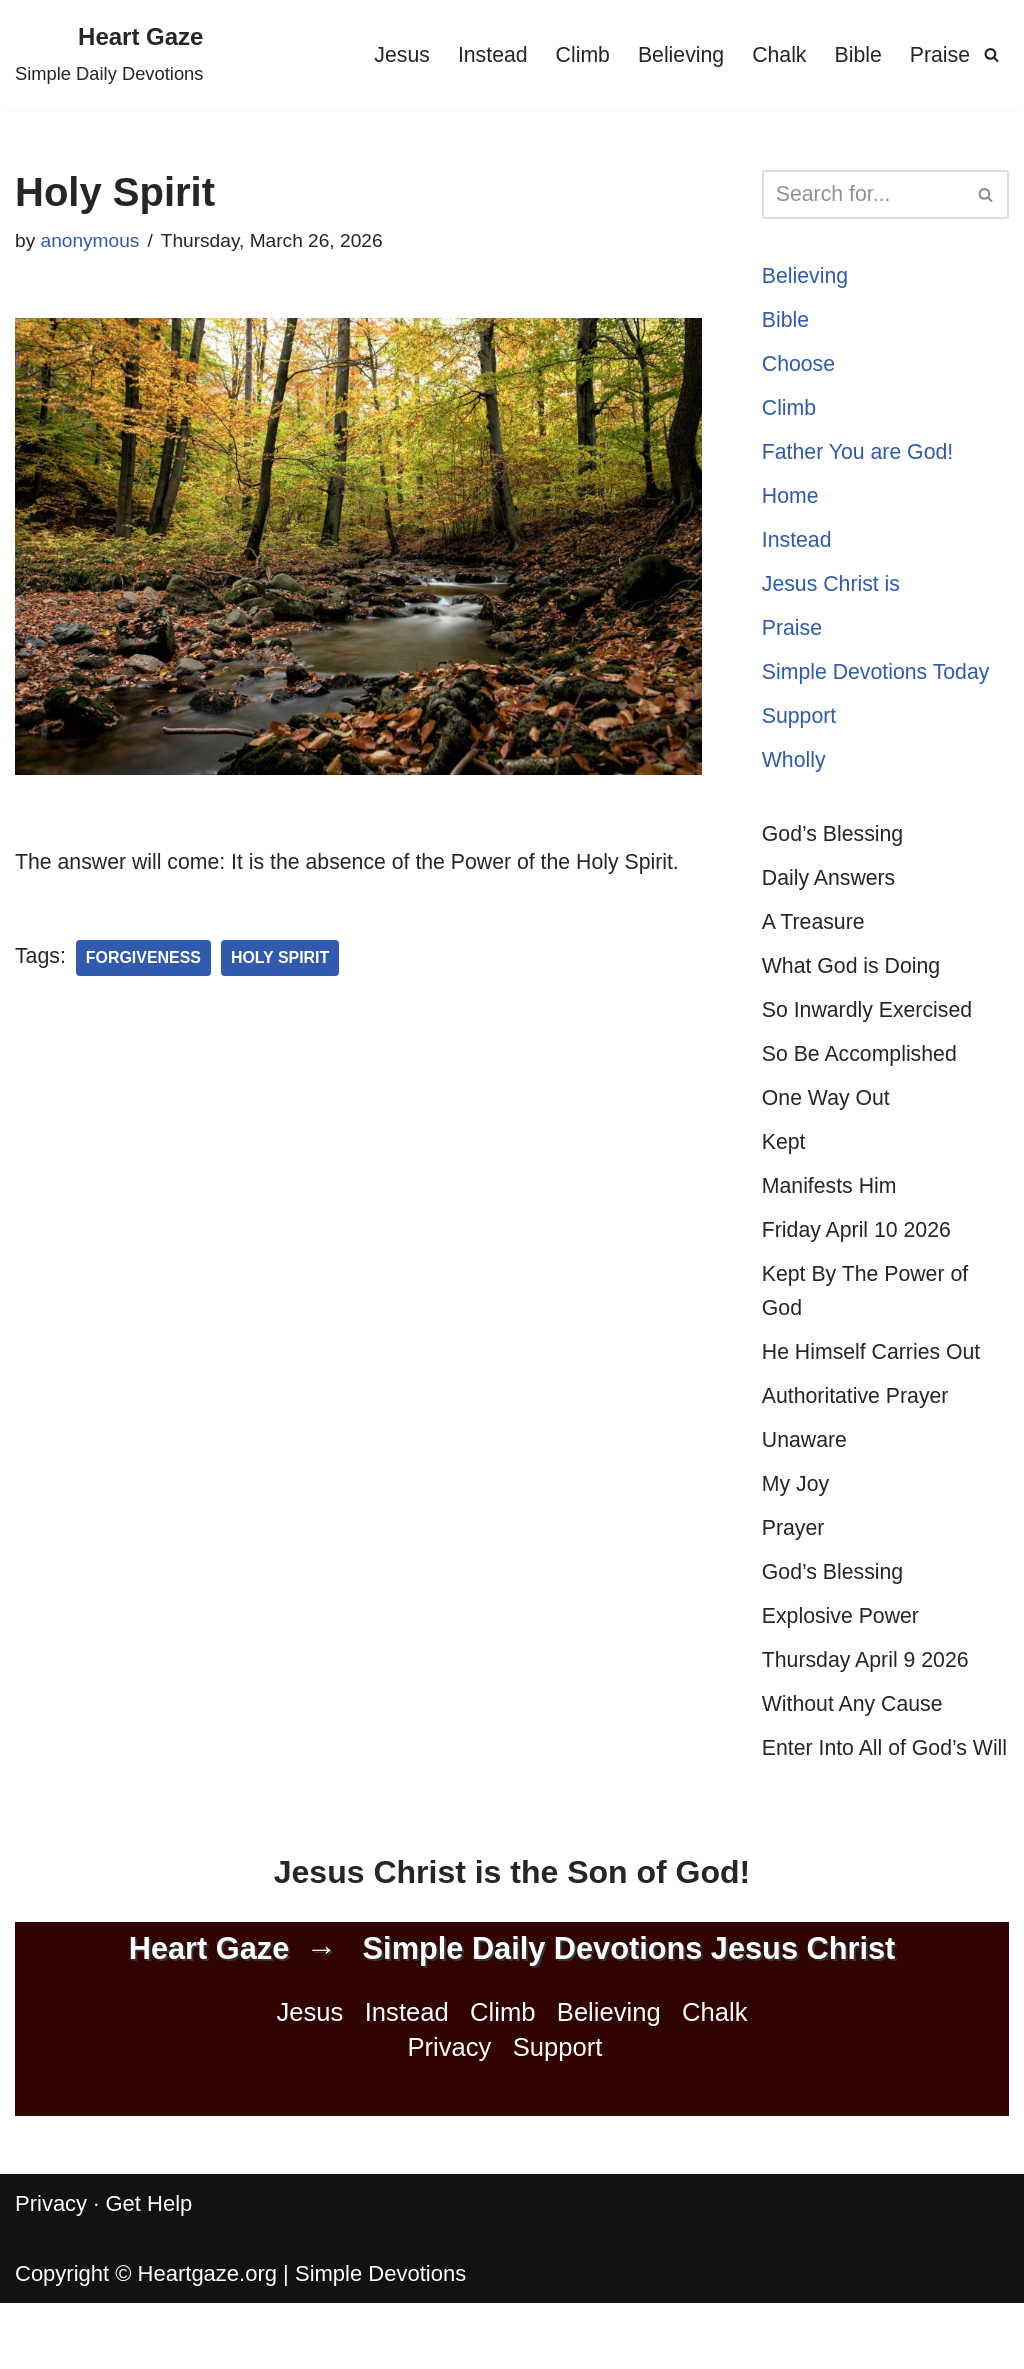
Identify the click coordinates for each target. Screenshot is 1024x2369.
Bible (855, 55)
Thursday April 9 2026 (869, 1697)
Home (791, 503)
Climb (573, 55)
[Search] (991, 54)
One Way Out (828, 1120)
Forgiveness (147, 996)
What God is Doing (854, 984)
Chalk (774, 55)
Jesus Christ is (833, 593)
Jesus (387, 55)
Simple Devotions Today (880, 683)
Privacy (449, 2124)
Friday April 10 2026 (860, 1256)
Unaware (806, 1471)
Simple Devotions (380, 2349)
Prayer (794, 1562)
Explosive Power (843, 1652)
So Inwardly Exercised (871, 1030)
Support (800, 728)
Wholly (795, 774)
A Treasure (815, 939)
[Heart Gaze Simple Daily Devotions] (109, 55)
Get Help (148, 2279)
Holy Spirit (288, 996)
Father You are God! (861, 457)
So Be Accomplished (863, 1075)
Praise (939, 55)
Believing (673, 55)
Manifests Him (831, 1210)
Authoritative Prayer (858, 1426)
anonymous (92, 241)
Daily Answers (831, 894)
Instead (481, 55)
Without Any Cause (855, 1743)
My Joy (797, 1517)
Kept (784, 1165)
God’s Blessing (835, 849)
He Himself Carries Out (875, 1381)
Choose (800, 367)
